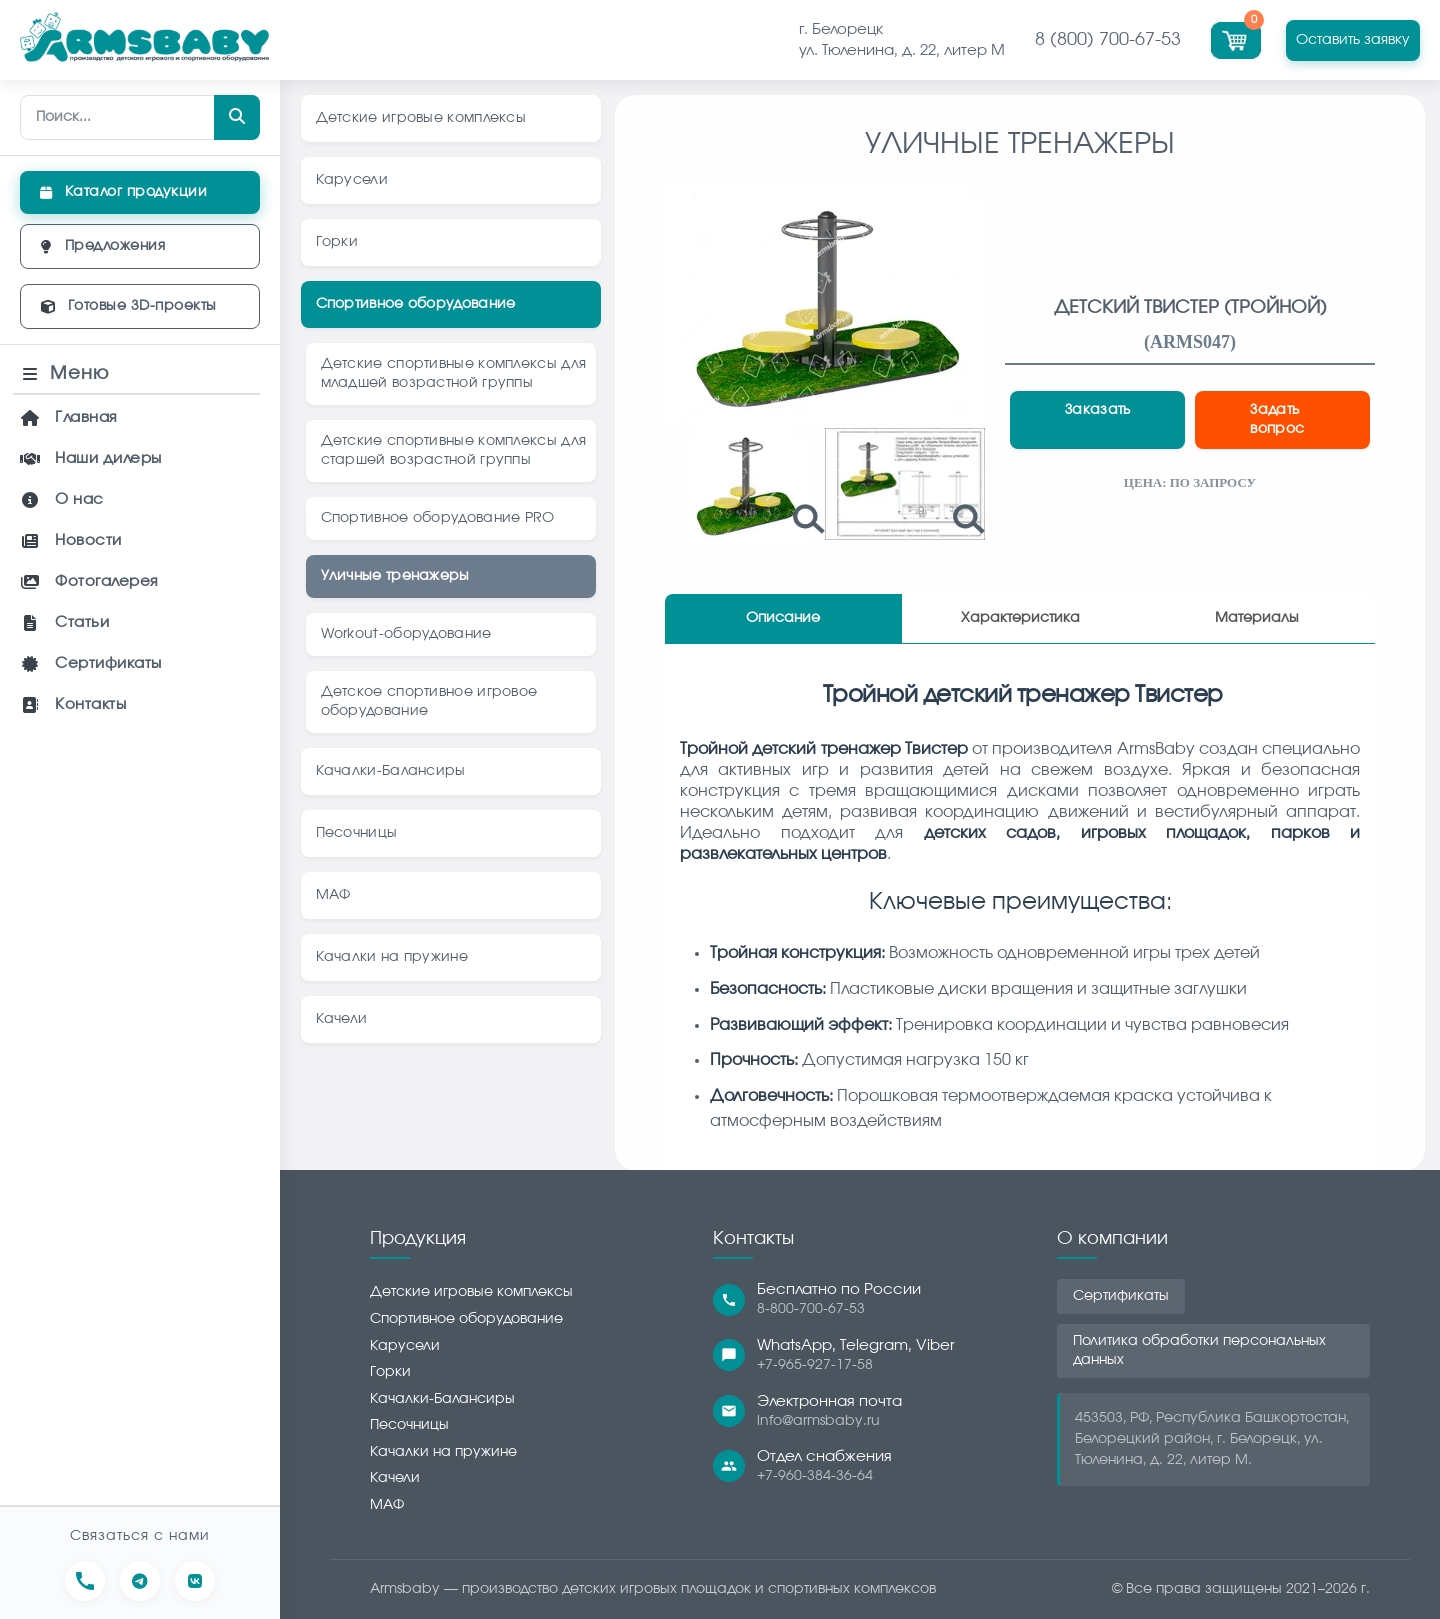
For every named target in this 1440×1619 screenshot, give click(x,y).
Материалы (1257, 618)
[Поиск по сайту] (140, 117)
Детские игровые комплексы (471, 1292)
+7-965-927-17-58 (815, 1365)
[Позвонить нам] (85, 1581)
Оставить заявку (1353, 39)
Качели (395, 1478)
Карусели (405, 1346)
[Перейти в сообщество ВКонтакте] (195, 1581)
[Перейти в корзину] (1238, 38)
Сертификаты (1121, 1296)
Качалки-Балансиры (442, 1399)
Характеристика (1020, 618)
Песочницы (409, 1425)
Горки (390, 1372)
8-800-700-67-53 (811, 1309)
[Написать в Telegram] (140, 1581)
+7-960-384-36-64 (815, 1476)
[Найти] (237, 117)
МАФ (387, 1505)
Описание (783, 618)
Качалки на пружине (443, 1452)
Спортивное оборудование (466, 1319)
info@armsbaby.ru (818, 1421)
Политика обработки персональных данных (1199, 1350)
